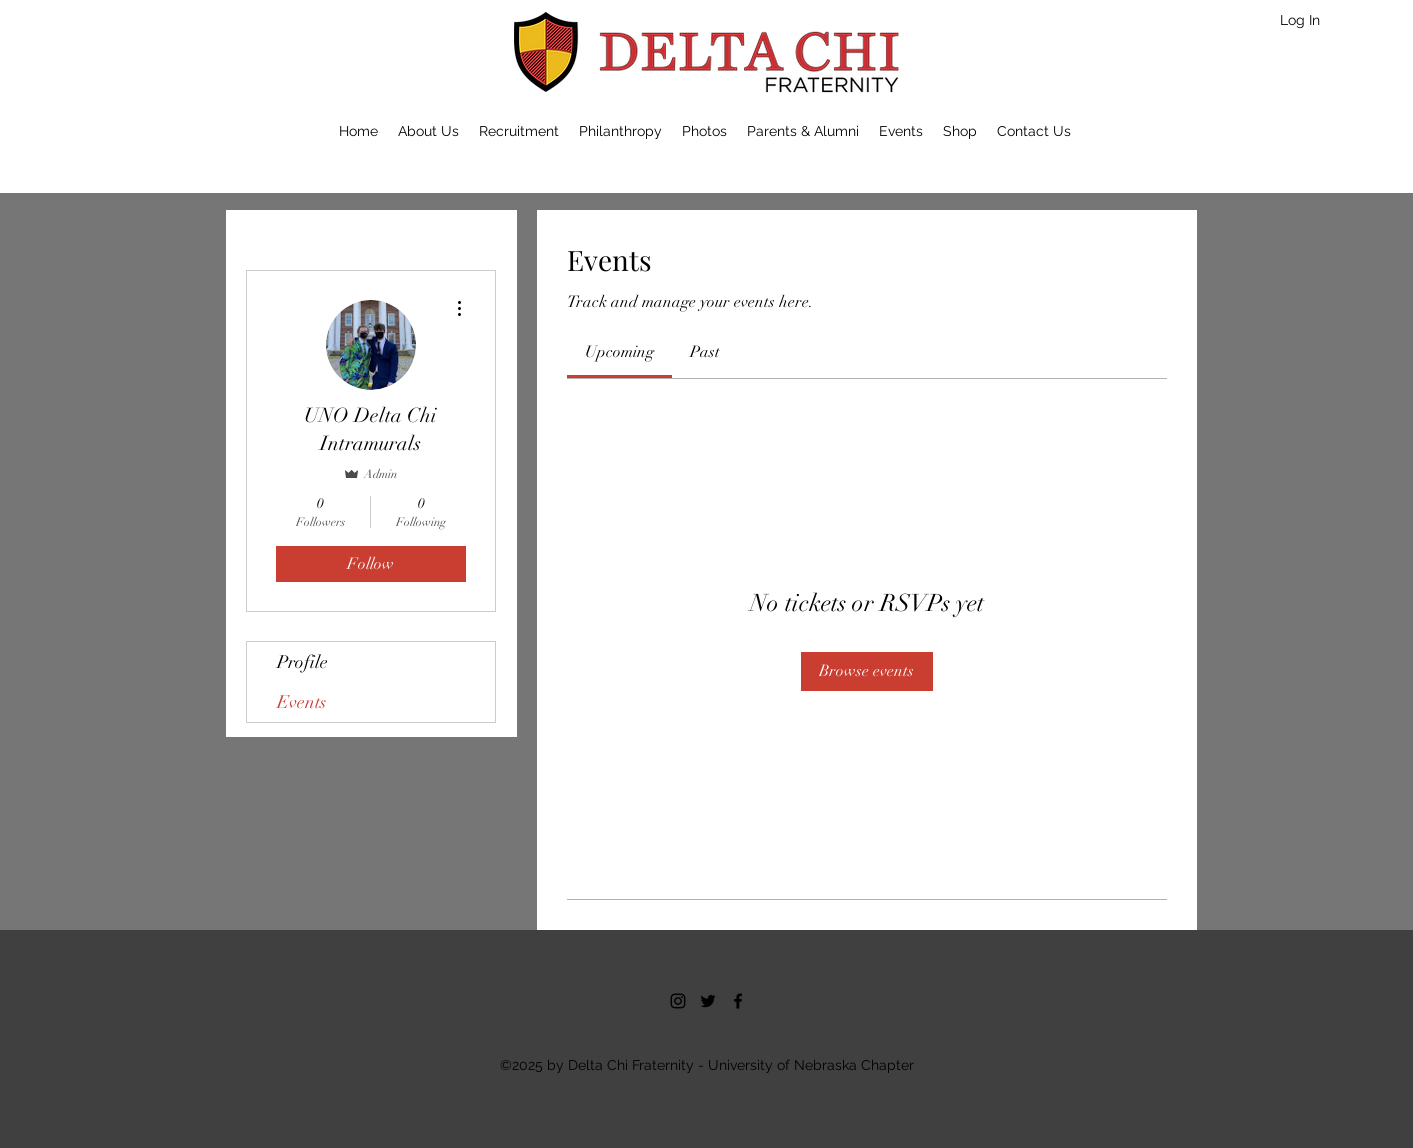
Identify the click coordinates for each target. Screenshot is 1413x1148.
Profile (302, 662)
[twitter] (708, 1001)
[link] (619, 352)
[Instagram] (678, 1001)
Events (301, 702)
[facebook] (738, 1001)
